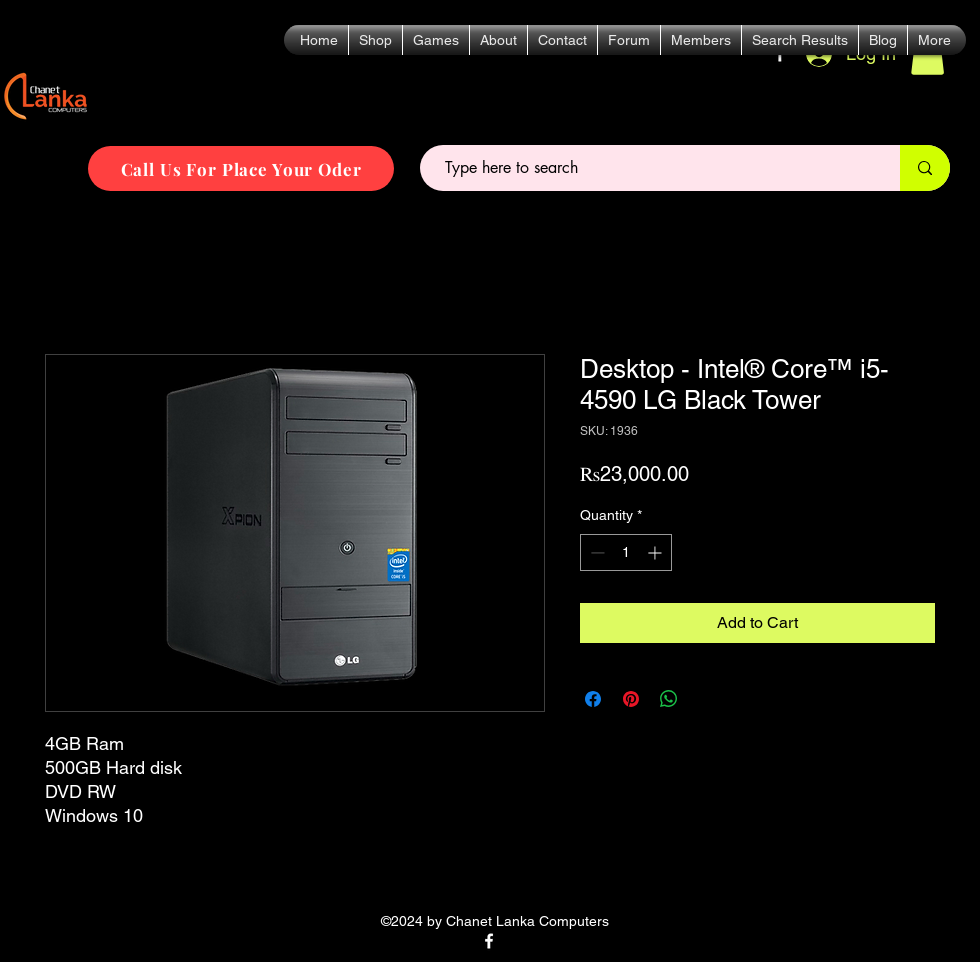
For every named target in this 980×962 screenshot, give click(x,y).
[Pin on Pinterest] (631, 699)
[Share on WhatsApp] (669, 699)
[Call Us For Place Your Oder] (241, 168)
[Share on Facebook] (593, 699)
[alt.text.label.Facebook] (489, 941)
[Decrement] (595, 552)
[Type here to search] (651, 168)
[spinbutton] (626, 552)
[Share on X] (707, 699)
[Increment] (656, 552)
